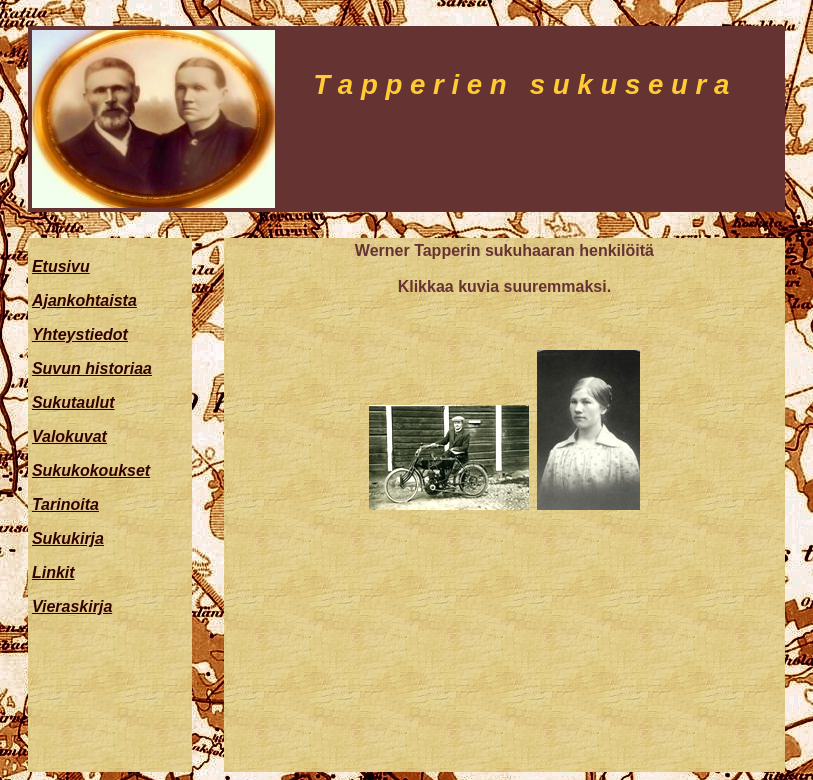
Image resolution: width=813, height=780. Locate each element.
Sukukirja (68, 538)
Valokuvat (69, 436)
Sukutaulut (73, 402)
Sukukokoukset (91, 470)
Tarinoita (65, 504)
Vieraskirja (72, 606)
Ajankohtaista (84, 300)
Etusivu (61, 266)
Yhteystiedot (80, 334)
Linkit (53, 572)
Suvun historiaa (92, 368)
